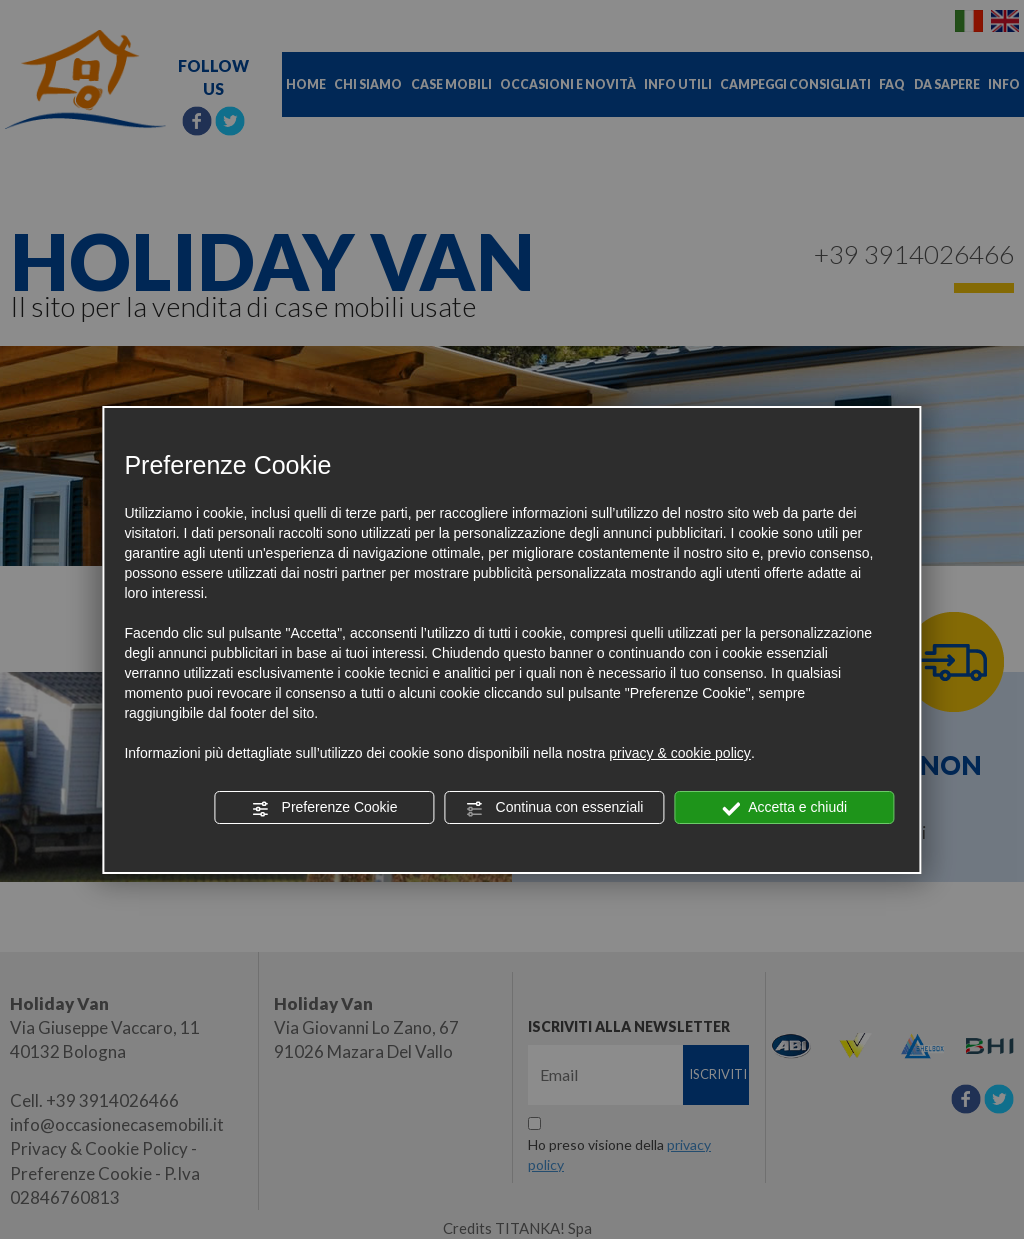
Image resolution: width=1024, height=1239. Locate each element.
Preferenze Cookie (325, 808)
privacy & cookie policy (680, 753)
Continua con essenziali (555, 808)
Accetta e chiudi (784, 808)
